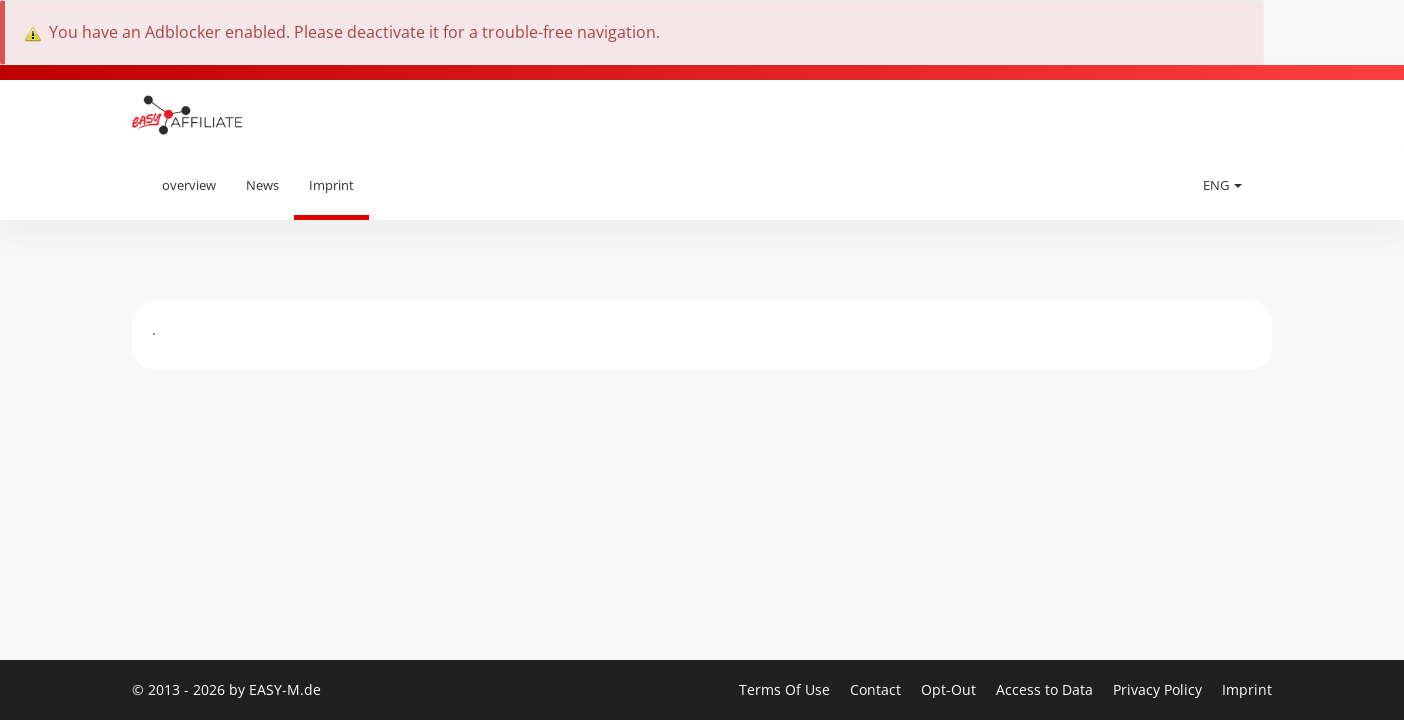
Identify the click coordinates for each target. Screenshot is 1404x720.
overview (189, 185)
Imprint (331, 185)
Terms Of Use (786, 689)
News (262, 185)
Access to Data (1046, 689)
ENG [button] (1222, 185)
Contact (877, 689)
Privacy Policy (1159, 689)
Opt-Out (950, 689)
